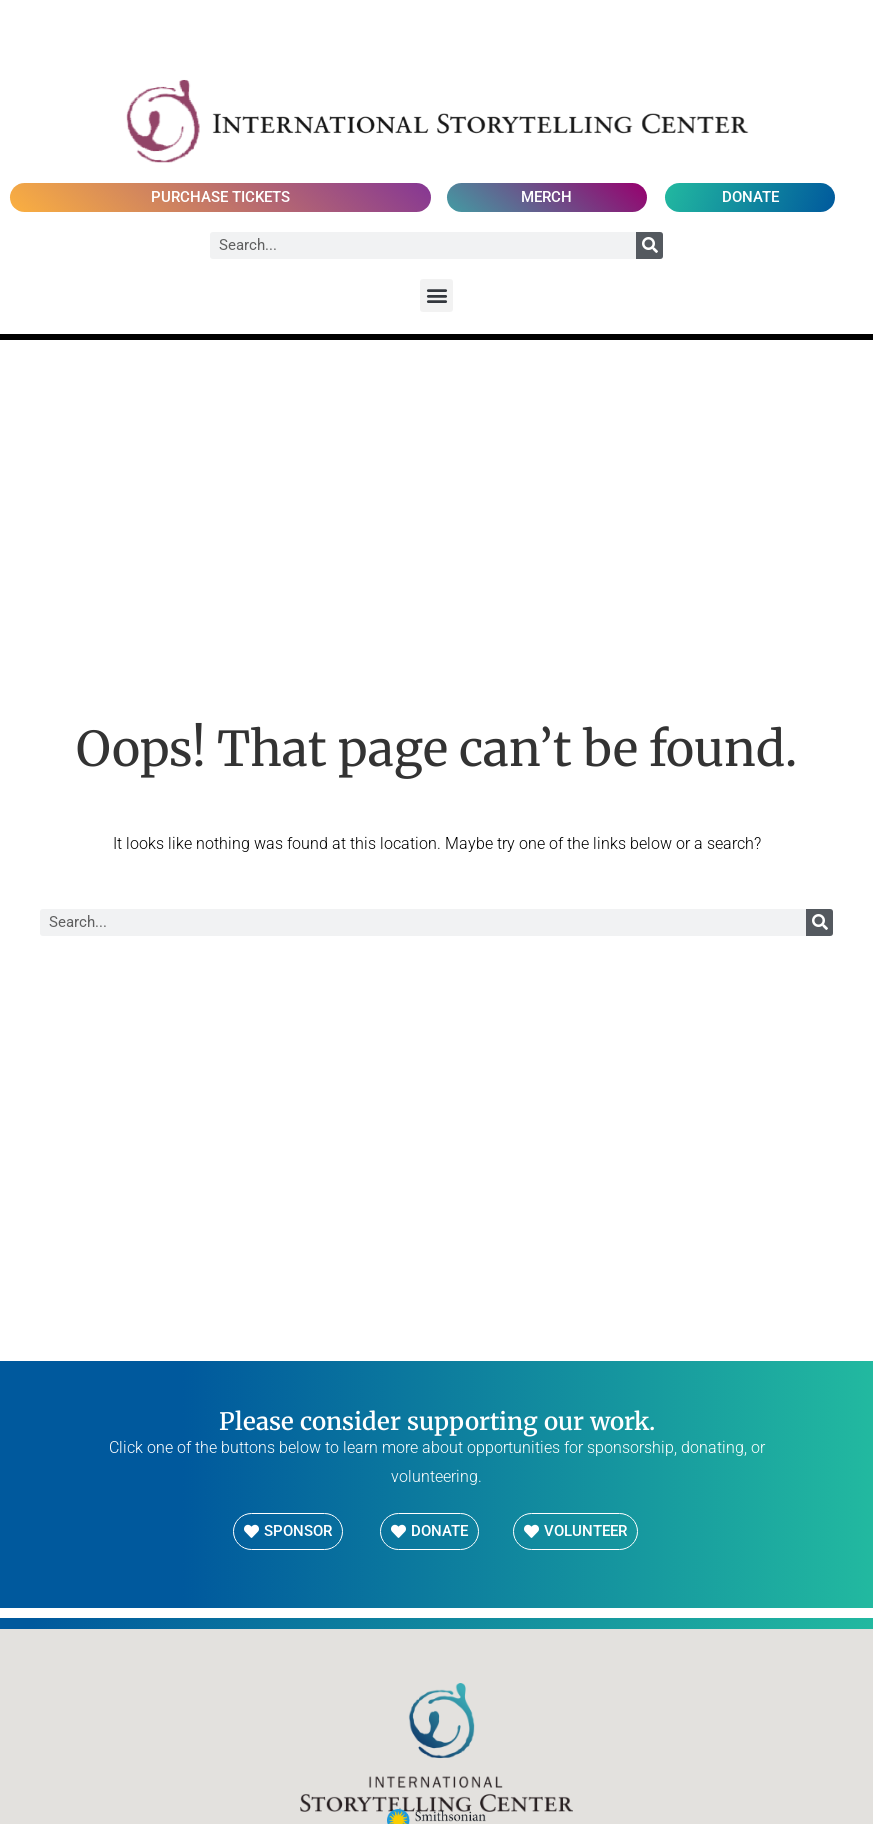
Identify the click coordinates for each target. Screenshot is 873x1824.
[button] (436, 295)
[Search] (649, 245)
